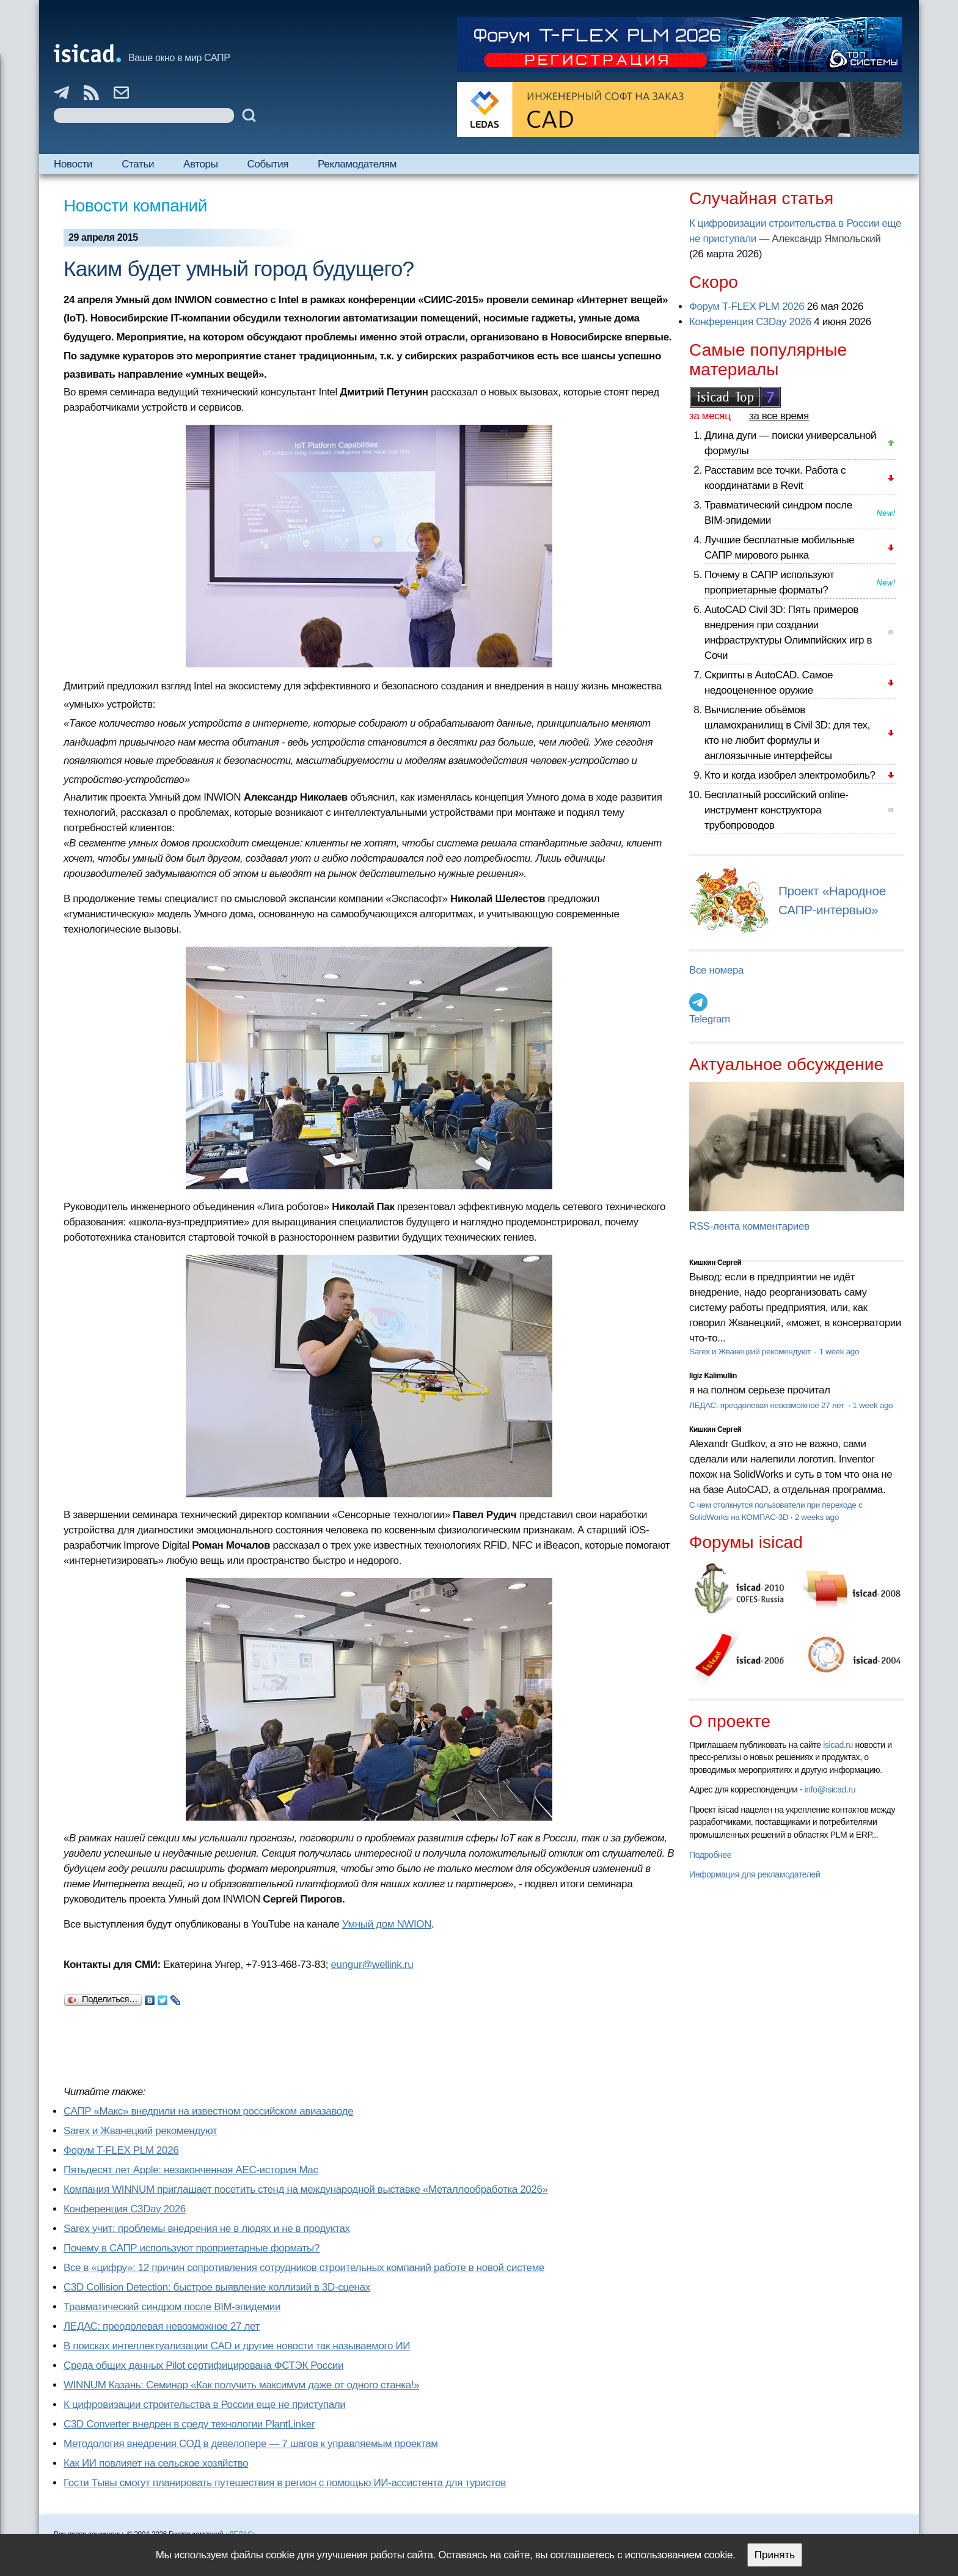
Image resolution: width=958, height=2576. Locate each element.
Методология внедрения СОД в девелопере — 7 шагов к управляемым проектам (251, 2443)
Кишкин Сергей (715, 1262)
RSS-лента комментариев (749, 1226)
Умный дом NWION (386, 1924)
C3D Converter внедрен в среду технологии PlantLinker (189, 2424)
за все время (779, 416)
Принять (775, 2555)
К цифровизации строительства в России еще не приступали (204, 2404)
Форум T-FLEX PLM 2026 (121, 2150)
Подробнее (710, 1855)
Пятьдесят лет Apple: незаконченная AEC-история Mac (191, 2170)
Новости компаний (135, 205)
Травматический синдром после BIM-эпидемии (172, 2307)
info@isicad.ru (830, 1789)
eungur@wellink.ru (372, 1964)
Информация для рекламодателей (754, 1874)
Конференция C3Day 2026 (125, 2209)
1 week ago (839, 1351)
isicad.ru (838, 1745)
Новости (73, 164)
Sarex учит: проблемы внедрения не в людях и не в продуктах (207, 2228)
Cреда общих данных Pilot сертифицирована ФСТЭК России (203, 2365)
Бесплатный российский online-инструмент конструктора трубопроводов (776, 810)
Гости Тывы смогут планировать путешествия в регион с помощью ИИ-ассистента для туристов (285, 2483)
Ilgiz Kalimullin (713, 1375)
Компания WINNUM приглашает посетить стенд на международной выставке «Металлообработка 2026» (306, 2189)
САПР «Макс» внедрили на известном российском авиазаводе (208, 2111)
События (268, 164)
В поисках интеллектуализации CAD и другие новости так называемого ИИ (237, 2346)
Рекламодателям (357, 164)
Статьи (138, 164)
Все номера (716, 970)
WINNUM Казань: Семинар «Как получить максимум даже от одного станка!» (241, 2385)
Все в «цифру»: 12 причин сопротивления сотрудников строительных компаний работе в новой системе (304, 2267)
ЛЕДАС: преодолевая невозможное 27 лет (162, 2326)
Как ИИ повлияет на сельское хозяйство (156, 2463)
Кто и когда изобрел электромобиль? (790, 775)
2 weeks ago (817, 1517)
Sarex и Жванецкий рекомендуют (140, 2131)
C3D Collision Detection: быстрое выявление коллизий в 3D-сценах (217, 2287)
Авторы (200, 164)
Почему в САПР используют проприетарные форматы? (192, 2248)
